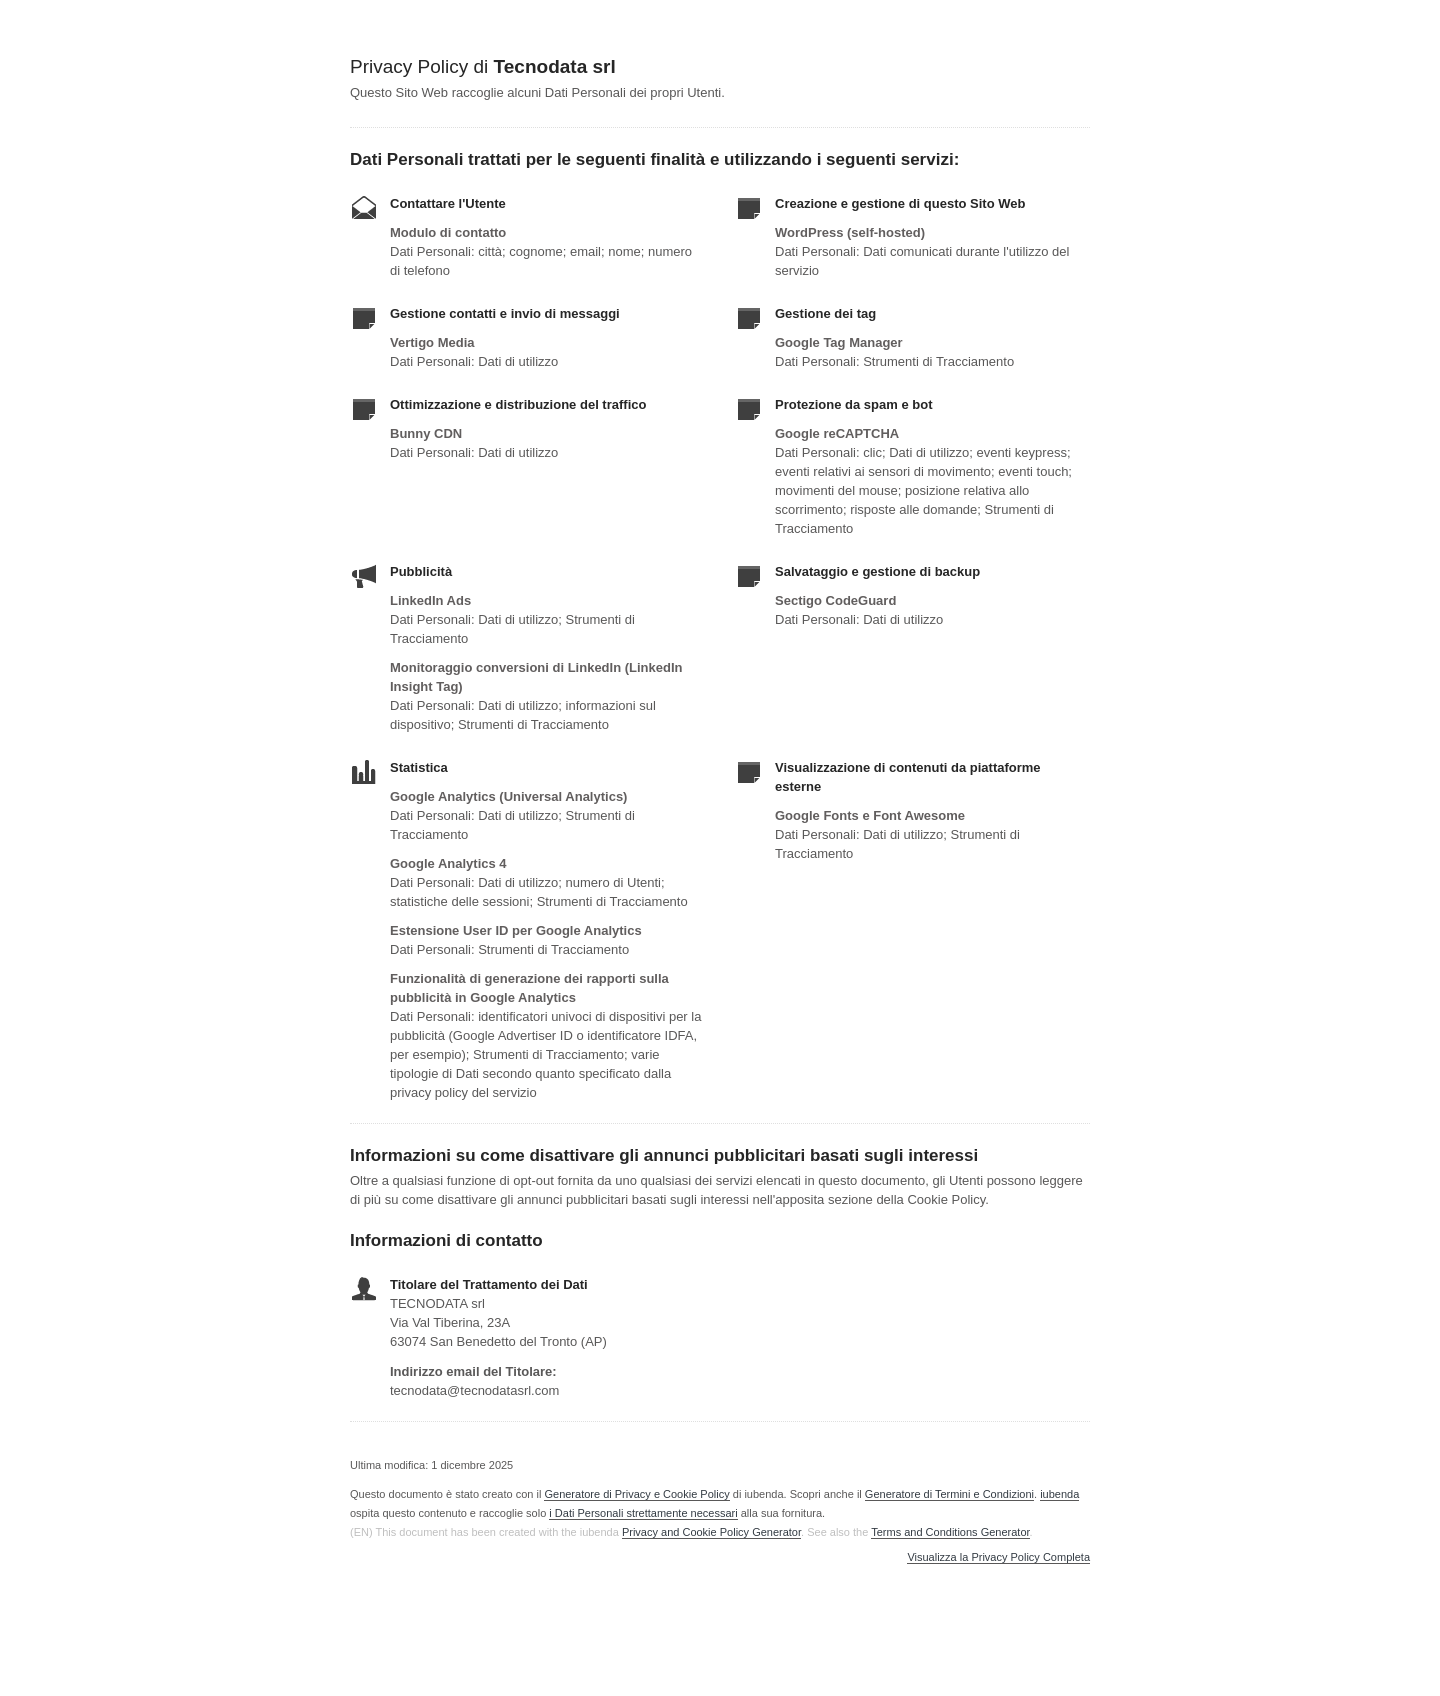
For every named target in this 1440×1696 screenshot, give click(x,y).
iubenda (1059, 1494)
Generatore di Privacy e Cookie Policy (636, 1494)
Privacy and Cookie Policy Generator (711, 1532)
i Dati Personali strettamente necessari (643, 1513)
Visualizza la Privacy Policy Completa (998, 1557)
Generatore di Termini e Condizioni (949, 1494)
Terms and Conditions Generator (950, 1532)
